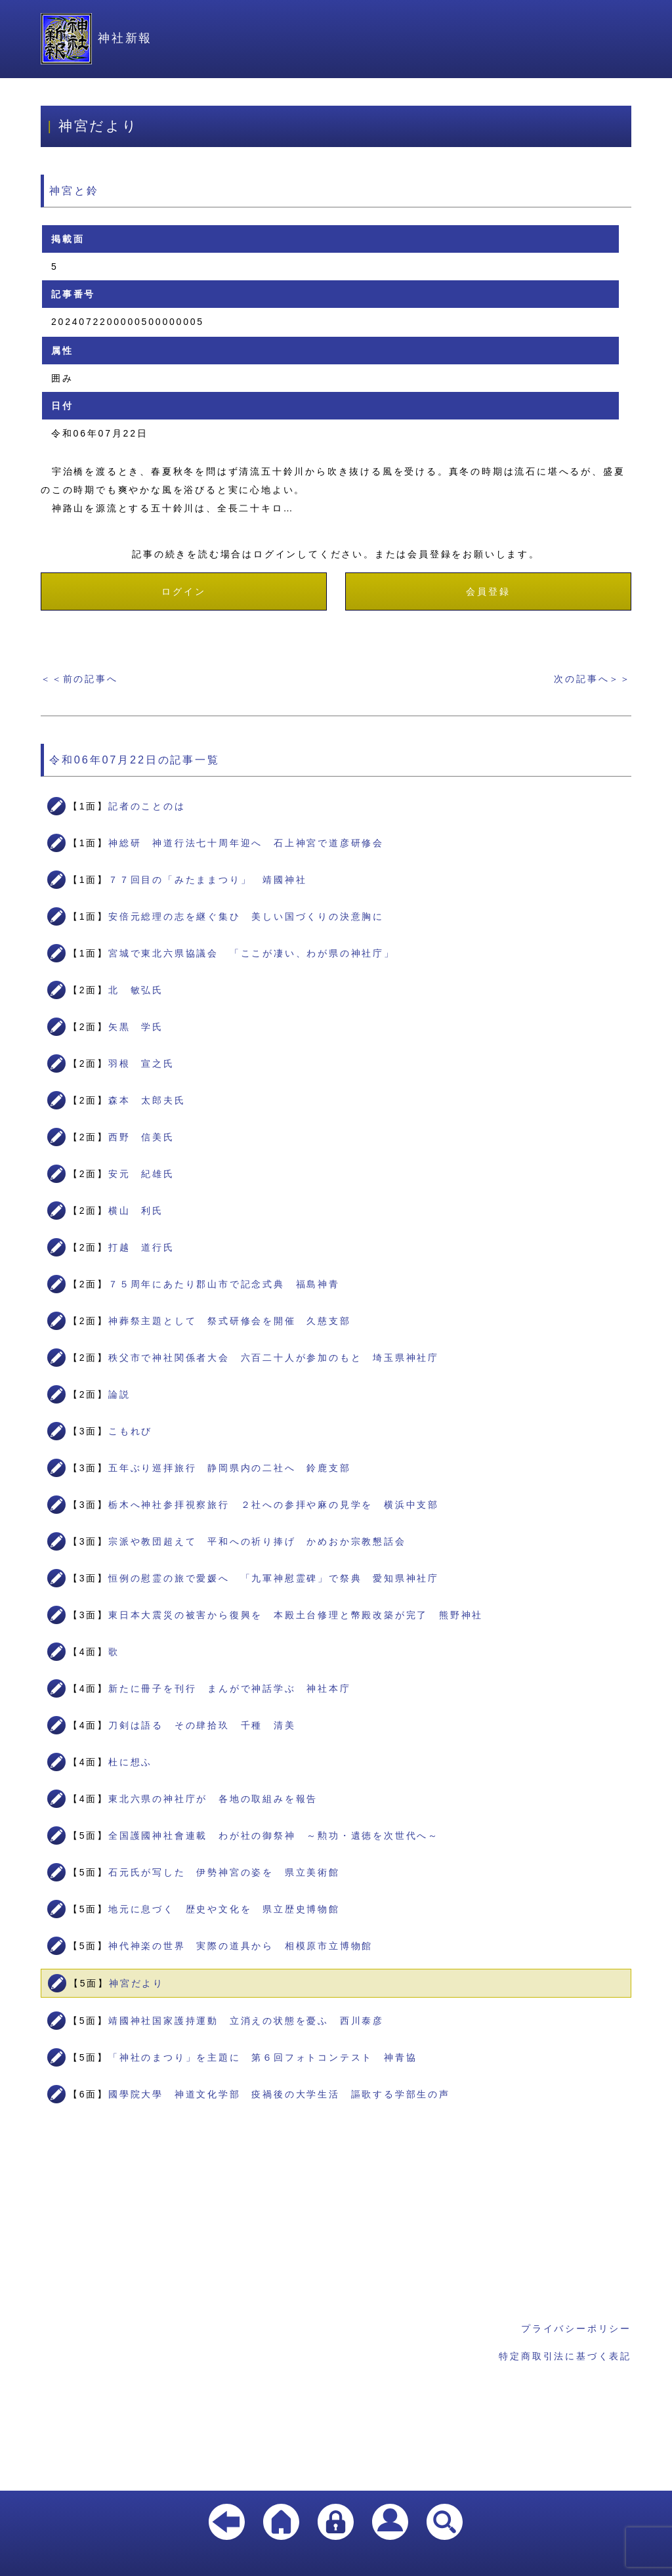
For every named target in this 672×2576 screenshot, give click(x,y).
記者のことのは (147, 806)
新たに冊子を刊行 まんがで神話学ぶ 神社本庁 (229, 1688)
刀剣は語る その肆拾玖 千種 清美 (202, 1725)
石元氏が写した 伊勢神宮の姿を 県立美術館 (224, 1872)
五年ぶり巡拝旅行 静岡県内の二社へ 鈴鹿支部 (229, 1468)
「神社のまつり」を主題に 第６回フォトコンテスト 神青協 (262, 2057)
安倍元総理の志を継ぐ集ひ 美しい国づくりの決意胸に (246, 916)
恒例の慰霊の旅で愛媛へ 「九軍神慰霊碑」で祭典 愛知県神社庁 (273, 1578)
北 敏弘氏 (135, 990)
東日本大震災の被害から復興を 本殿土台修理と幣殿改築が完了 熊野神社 (295, 1615)
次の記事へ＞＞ (592, 679)
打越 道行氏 (141, 1247)
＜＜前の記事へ (79, 679)
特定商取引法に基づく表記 (565, 2356)
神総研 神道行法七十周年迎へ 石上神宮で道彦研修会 (246, 843)
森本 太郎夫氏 (147, 1100)
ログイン (183, 591)
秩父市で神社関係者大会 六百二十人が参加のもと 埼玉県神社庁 (273, 1357)
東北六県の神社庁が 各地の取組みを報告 (213, 1798)
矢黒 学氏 (135, 1026)
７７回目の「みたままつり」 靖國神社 (207, 879)
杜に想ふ (130, 1762)
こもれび (130, 1431)
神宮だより (136, 1983)
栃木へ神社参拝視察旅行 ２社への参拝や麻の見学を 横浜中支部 (273, 1504)
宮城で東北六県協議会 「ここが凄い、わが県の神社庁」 (251, 953)
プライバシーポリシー (576, 2328)
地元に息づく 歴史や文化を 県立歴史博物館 (224, 1909)
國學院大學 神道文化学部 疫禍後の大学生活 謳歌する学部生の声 (279, 2094)
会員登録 (488, 591)
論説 (119, 1394)
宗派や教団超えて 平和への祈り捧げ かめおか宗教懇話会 (257, 1541)
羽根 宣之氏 (141, 1063)
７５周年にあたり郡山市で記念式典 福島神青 (224, 1284)
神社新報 (96, 38)
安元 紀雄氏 (141, 1174)
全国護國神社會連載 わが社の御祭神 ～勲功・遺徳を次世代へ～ (273, 1835)
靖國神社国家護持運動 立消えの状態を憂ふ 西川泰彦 (246, 2020)
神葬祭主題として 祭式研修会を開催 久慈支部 (229, 1321)
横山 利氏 (135, 1210)
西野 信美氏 (141, 1137)
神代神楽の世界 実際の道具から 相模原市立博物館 (240, 1946)
